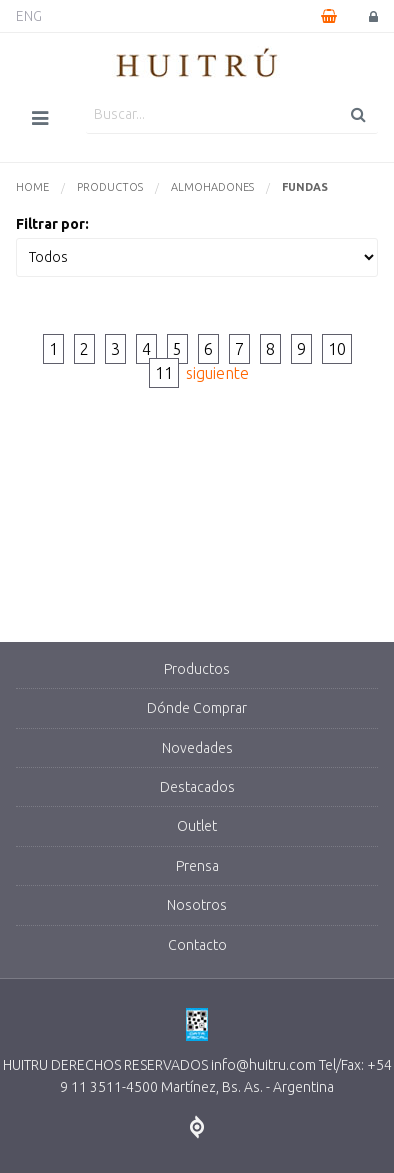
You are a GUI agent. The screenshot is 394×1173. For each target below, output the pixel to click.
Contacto (197, 945)
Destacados (197, 787)
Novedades (197, 748)
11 (164, 373)
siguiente (217, 373)
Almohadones (212, 187)
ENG (29, 16)
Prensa (197, 866)
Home (32, 187)
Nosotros (197, 905)
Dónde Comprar (197, 708)
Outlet (197, 826)
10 (337, 349)
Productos (110, 187)
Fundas (305, 187)
